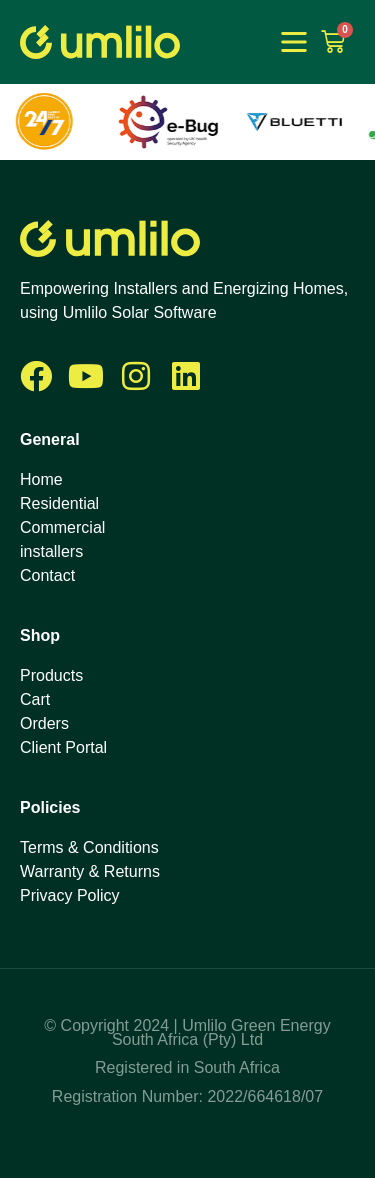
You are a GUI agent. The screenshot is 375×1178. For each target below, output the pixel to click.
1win (219, 42)
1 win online (220, 44)
